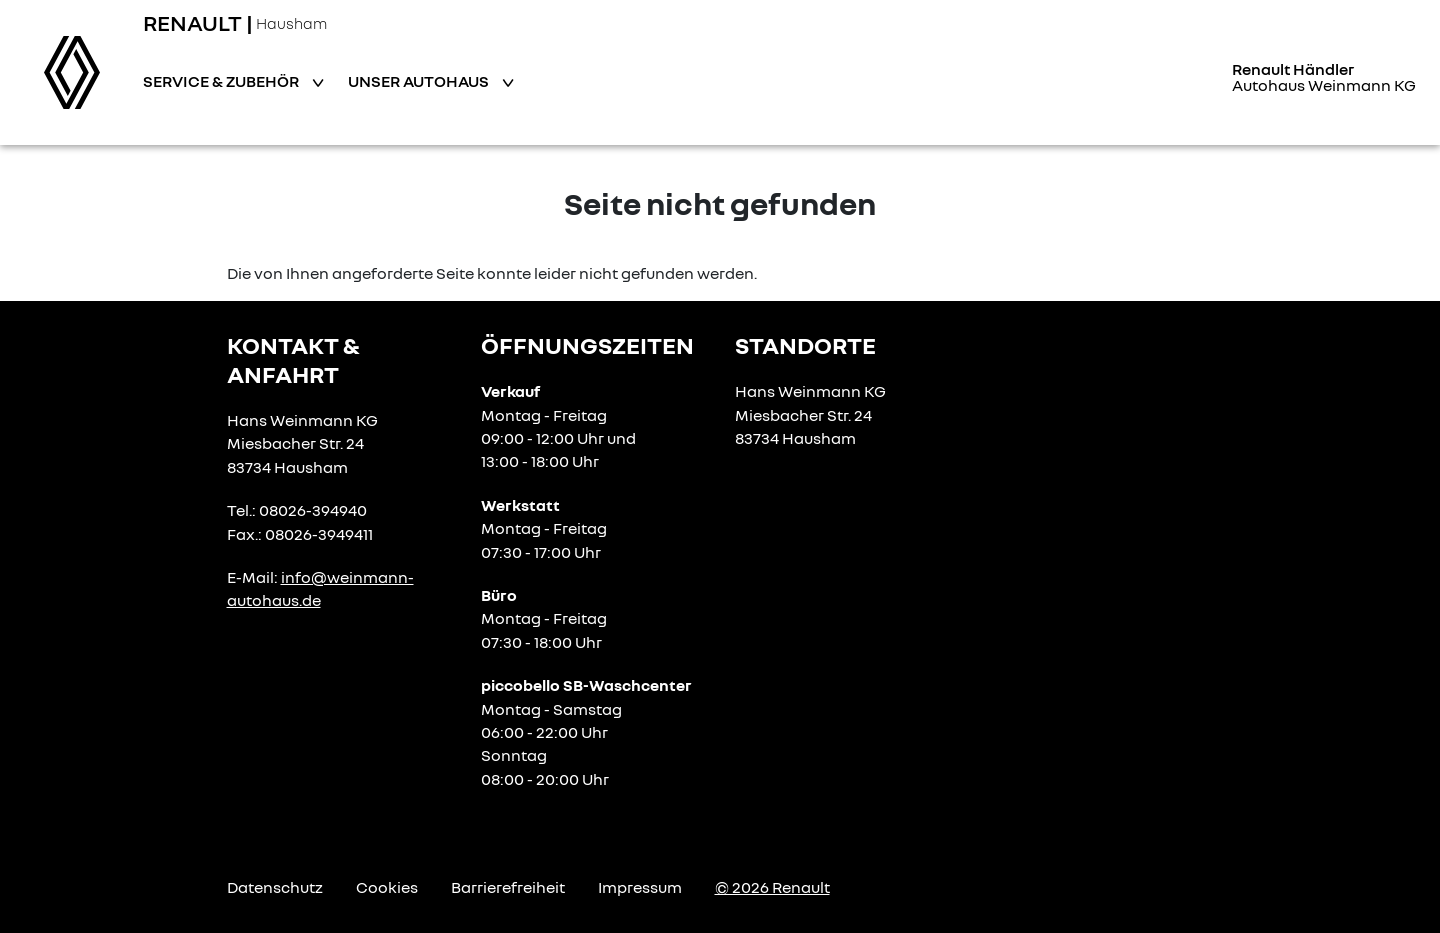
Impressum (640, 887)
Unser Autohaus (420, 81)
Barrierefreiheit (508, 887)
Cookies (387, 887)
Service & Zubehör (222, 81)
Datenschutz (275, 887)
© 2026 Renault (772, 887)
